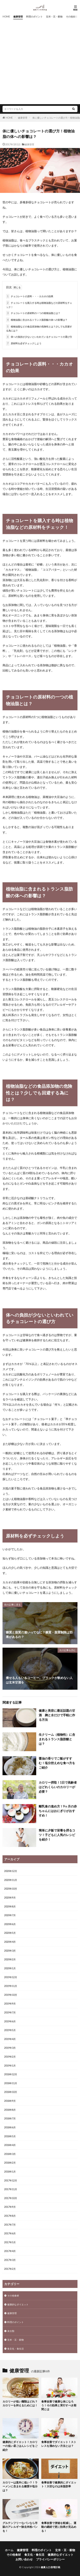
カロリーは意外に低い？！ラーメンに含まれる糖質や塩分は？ (20, 2486)
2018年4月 (10, 2145)
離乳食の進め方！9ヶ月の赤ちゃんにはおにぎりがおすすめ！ (58, 1810)
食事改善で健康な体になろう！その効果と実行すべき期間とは (58, 2405)
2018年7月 (10, 2118)
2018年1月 (10, 2171)
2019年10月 (10, 1994)
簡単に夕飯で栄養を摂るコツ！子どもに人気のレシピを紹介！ (57, 1834)
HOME (6, 16)
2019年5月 (10, 2030)
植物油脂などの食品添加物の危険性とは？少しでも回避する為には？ (39, 328)
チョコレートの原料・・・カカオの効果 (29, 296)
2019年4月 (10, 2039)
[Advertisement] (40, 62)
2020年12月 (10, 1871)
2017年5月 (10, 2242)
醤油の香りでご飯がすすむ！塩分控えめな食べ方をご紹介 (57, 1763)
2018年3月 (10, 2153)
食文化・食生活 (15, 2348)
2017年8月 (10, 2215)
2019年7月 (10, 2012)
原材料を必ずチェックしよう (23, 343)
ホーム (9, 2550)
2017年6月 (10, 2233)
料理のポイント (34, 16)
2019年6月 (10, 2021)
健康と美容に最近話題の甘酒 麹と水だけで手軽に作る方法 (57, 1715)
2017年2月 (10, 2268)
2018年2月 (10, 2162)
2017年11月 (10, 2189)
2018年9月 (10, 2100)
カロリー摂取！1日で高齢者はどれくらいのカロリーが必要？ (58, 1787)
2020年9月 (10, 1897)
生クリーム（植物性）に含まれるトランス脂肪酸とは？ (57, 1739)
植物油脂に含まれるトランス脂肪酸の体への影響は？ (36, 320)
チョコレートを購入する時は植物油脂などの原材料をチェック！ (39, 304)
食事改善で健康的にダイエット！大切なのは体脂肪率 (58, 2484)
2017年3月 (10, 2259)
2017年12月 (10, 2180)
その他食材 (72, 16)
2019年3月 (10, 2047)
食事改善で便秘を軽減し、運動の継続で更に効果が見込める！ (58, 2526)
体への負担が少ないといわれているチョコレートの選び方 (39, 336)
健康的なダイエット (17, 2304)
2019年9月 (10, 2003)
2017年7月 (10, 2224)
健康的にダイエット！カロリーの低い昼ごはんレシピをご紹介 (20, 2445)
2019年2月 (10, 2056)
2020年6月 (10, 1924)
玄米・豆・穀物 (54, 16)
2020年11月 (10, 1879)
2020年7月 (10, 1915)
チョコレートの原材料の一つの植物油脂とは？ (33, 313)
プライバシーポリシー (50, 2559)
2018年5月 (10, 2136)
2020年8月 (10, 1906)
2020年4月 (10, 1941)
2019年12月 (10, 1977)
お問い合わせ (24, 2559)
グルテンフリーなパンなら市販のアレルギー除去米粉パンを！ (20, 2526)
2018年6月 (10, 2127)
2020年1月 (10, 1968)
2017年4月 (10, 2251)
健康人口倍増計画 (50, 2567)
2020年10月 (10, 1888)
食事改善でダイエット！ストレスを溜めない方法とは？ (58, 2443)
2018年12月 (10, 2074)
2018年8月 (10, 2109)
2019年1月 (10, 2065)
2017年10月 (10, 2198)
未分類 (10, 2331)
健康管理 (18, 16)
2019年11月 (10, 1985)
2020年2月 (10, 1959)
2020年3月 (10, 1950)
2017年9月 (10, 2206)
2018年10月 (10, 2092)
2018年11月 (10, 2083)
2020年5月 (10, 1932)
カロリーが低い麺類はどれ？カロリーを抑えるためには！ (20, 2403)
